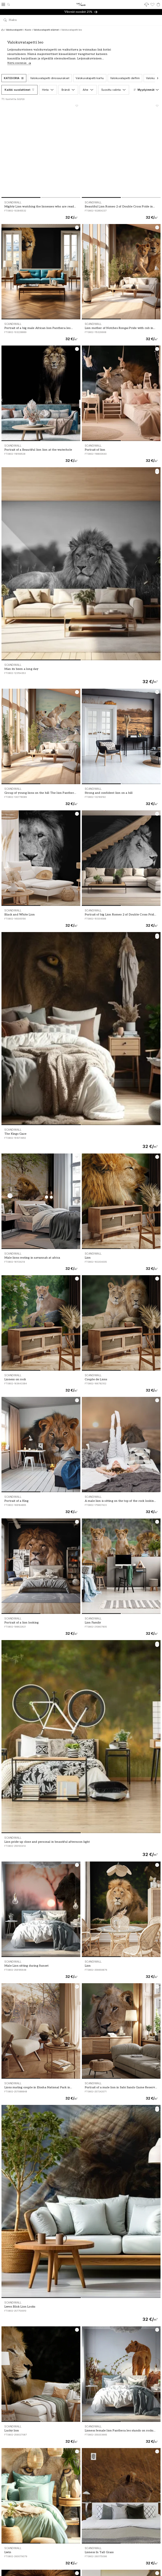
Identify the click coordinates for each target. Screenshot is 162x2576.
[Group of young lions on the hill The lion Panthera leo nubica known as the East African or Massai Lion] (40, 796)
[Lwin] (40, 2556)
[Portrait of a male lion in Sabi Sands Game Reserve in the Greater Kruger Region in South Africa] (121, 2091)
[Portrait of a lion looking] (40, 1626)
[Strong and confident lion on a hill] (121, 796)
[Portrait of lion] (121, 453)
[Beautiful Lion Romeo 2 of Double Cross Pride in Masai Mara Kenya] (121, 210)
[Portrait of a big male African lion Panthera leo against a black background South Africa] (40, 331)
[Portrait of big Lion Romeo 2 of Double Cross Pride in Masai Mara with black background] (121, 918)
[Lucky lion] (40, 2434)
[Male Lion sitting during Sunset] (40, 1969)
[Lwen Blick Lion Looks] (81, 2311)
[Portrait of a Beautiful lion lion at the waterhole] (40, 453)
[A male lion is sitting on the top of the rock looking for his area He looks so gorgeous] (121, 1504)
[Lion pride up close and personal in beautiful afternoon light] (81, 1846)
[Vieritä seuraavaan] (158, 78)
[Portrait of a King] (40, 1504)
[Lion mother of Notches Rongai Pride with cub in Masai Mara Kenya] (121, 331)
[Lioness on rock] (40, 1383)
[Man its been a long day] (81, 673)
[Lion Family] (121, 1626)
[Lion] (121, 1261)
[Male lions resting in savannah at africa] (40, 1261)
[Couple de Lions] (121, 1383)
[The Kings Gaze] (81, 1138)
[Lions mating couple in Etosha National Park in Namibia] (40, 2091)
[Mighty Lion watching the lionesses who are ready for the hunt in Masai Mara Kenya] (40, 210)
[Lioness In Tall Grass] (121, 2556)
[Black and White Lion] (40, 918)
